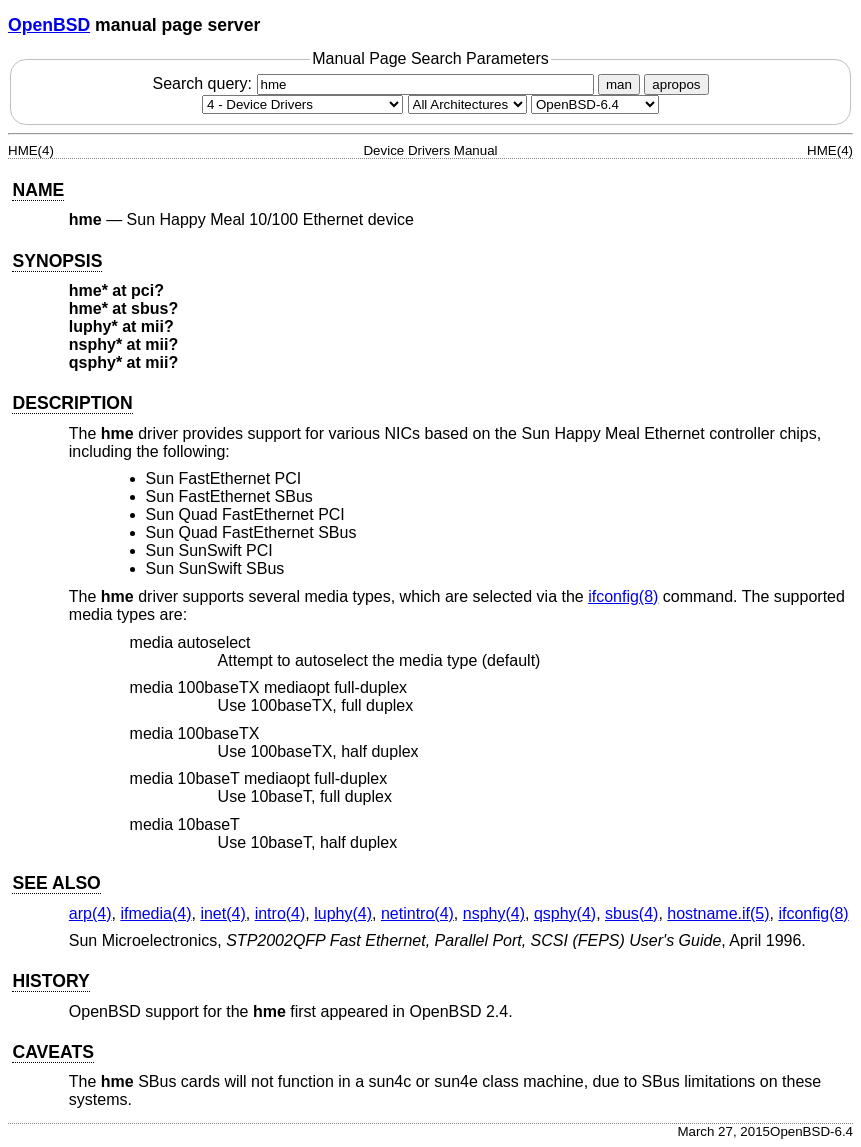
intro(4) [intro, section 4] (280, 913)
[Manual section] (302, 104)
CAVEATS (52, 1052)
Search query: (375, 83)
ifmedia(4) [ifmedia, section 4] (155, 913)
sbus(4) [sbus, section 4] (631, 913)
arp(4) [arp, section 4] (90, 913)
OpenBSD (49, 25)
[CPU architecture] (467, 104)
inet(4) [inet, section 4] (222, 913)
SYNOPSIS (57, 261)
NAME (38, 190)
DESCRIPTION (72, 403)
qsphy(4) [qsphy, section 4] (565, 913)
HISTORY (50, 981)
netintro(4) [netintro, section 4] (417, 913)
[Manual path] (595, 104)
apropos (676, 84)
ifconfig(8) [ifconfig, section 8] (623, 596)
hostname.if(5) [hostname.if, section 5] (718, 913)
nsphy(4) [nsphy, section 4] (494, 913)
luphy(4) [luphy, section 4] (343, 913)
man (619, 84)
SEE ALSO (56, 883)
